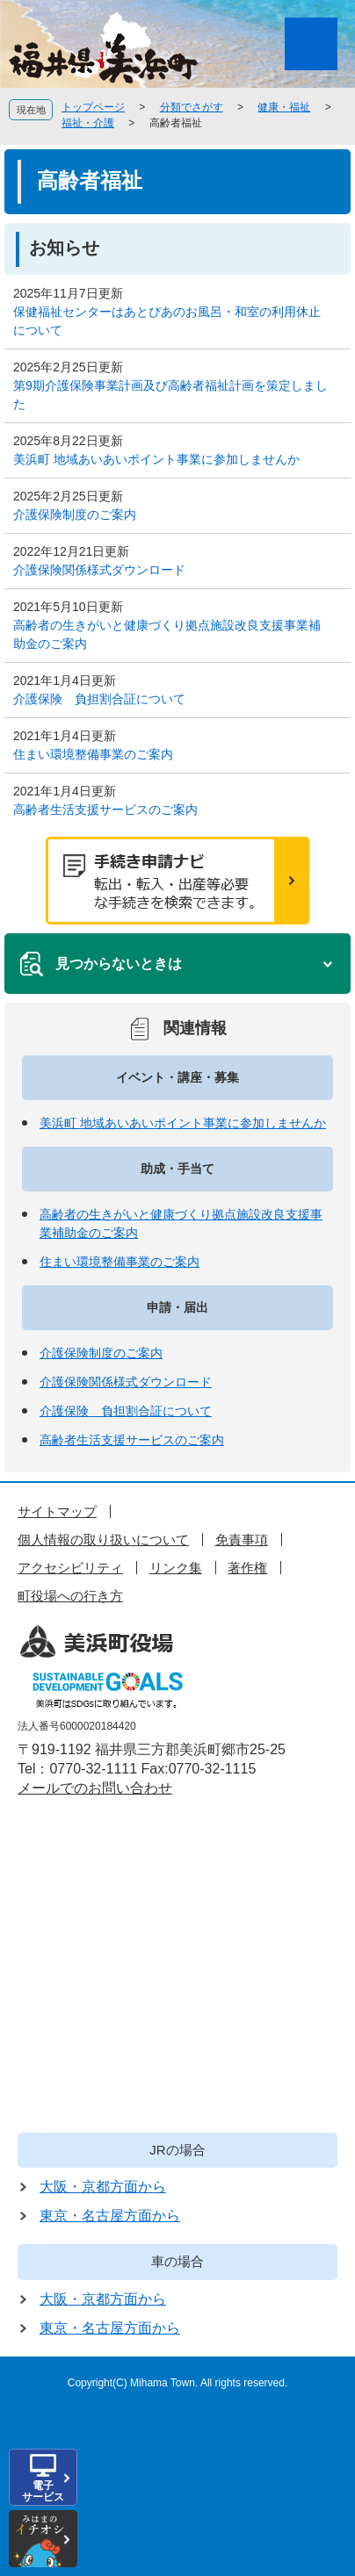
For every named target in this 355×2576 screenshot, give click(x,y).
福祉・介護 (88, 123)
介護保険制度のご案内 (74, 514)
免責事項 (241, 1539)
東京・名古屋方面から (110, 2215)
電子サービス (43, 2491)
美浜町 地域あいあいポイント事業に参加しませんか (156, 459)
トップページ (93, 107)
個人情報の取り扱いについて (103, 1539)
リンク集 (175, 1567)
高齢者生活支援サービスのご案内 (105, 809)
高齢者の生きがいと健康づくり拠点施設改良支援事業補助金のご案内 (167, 634)
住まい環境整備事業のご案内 (93, 754)
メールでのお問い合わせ (95, 1788)
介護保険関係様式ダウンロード (99, 570)
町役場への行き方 (70, 1595)
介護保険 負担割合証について (99, 699)
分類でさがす (191, 107)
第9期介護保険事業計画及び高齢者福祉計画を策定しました (170, 394)
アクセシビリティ (70, 1567)
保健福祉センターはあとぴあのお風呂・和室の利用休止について (167, 321)
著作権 (247, 1567)
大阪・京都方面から (103, 2186)
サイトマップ (57, 1511)
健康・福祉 (283, 107)
